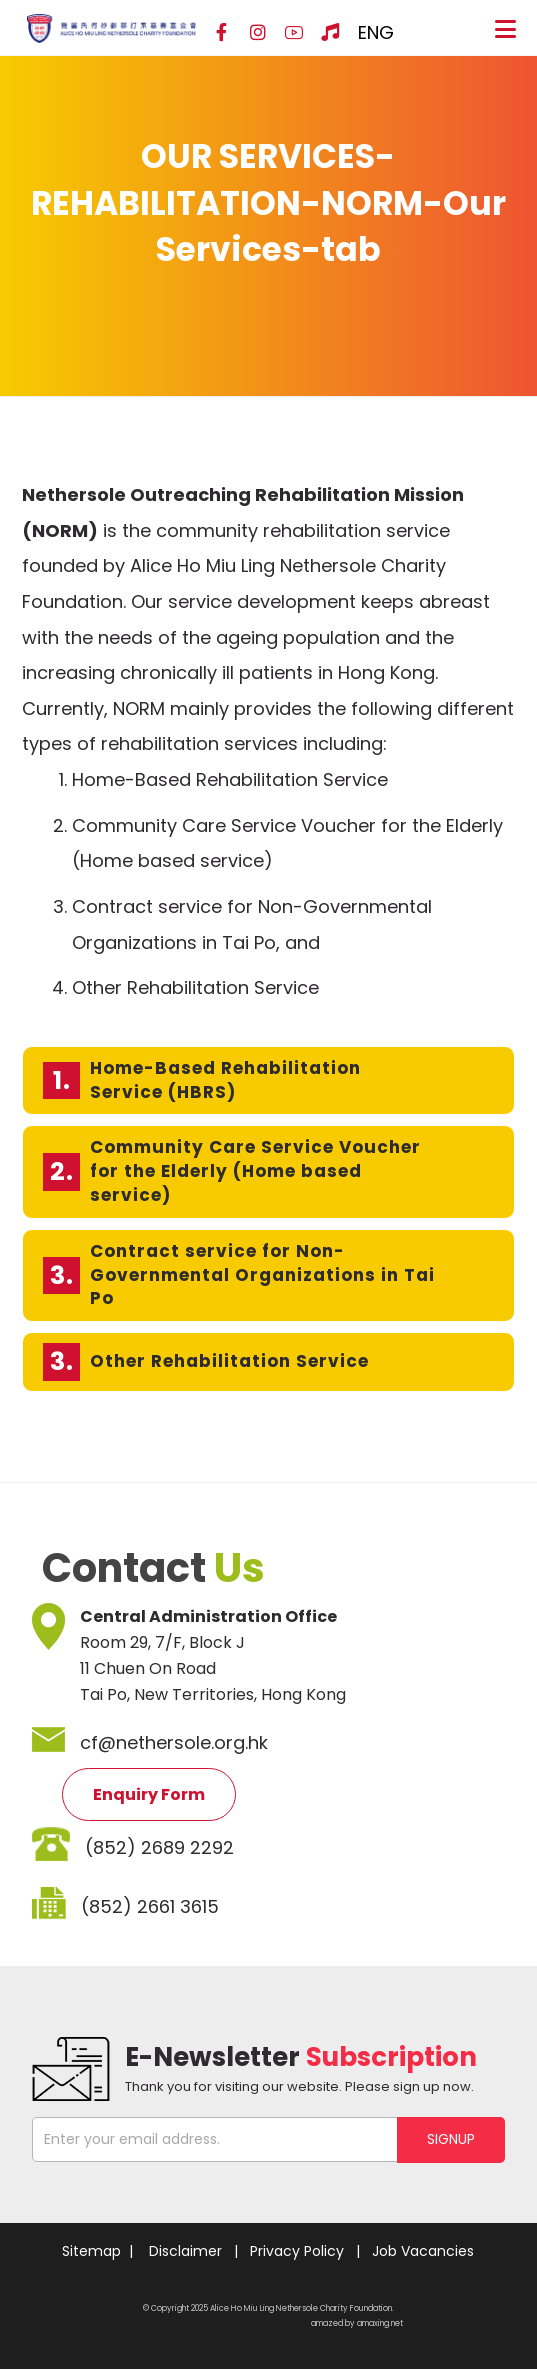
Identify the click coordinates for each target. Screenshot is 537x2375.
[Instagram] (258, 33)
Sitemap (91, 2257)
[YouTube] (294, 33)
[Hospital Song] (330, 33)
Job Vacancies (423, 2257)
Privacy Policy (297, 2257)
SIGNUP (451, 2145)
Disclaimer (185, 2257)
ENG (376, 32)
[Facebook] (222, 33)
